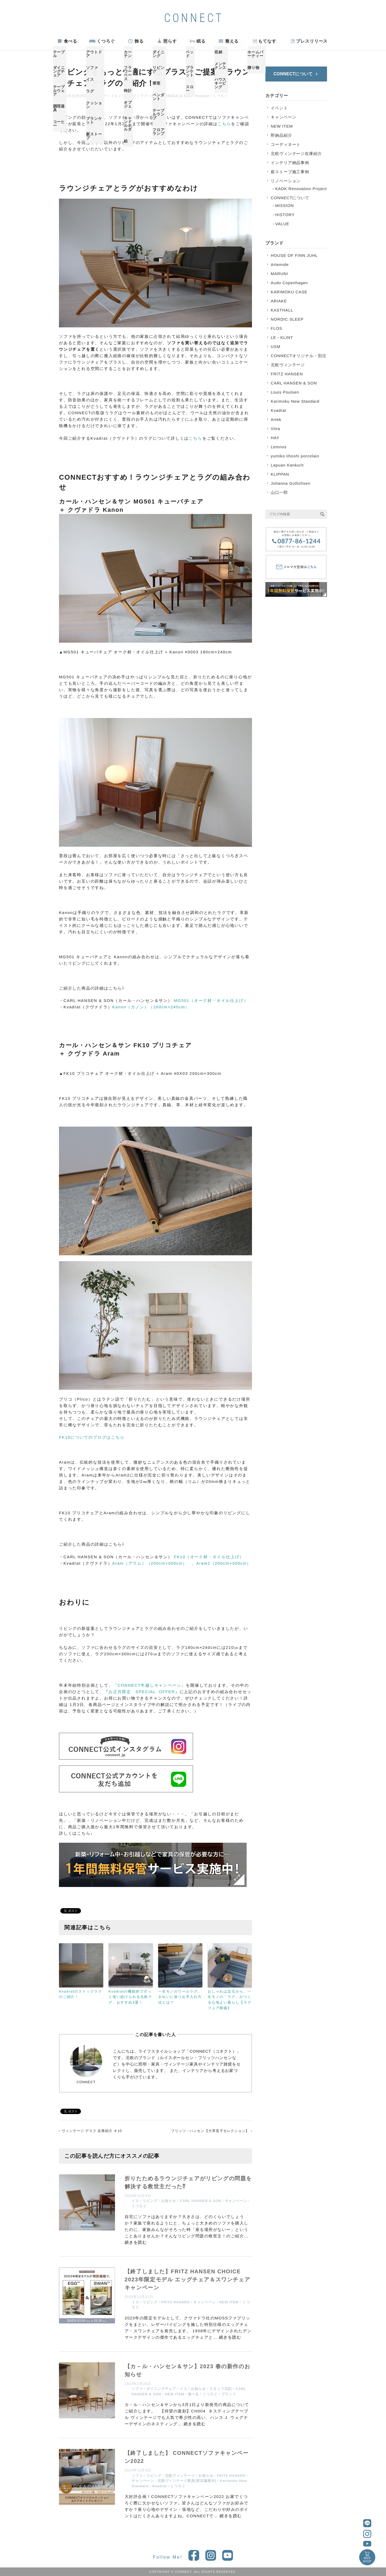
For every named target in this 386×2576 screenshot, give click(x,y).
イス (114, 96)
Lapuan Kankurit (287, 465)
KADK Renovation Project (301, 188)
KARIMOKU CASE (289, 292)
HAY (275, 437)
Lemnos (279, 447)
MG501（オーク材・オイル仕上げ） (211, 1000)
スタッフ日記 (220, 2389)
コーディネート (285, 144)
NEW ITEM (229, 2302)
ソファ (101, 96)
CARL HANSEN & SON (171, 96)
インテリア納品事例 (290, 162)
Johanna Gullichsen (290, 483)
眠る (201, 41)
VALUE (282, 223)
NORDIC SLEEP (287, 319)
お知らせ (168, 2201)
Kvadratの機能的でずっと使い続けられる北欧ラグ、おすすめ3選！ (130, 1997)
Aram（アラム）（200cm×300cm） (149, 1563)
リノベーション (285, 181)
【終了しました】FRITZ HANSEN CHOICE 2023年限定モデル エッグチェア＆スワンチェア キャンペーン (187, 2279)
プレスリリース (312, 41)
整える (232, 41)
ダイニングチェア (161, 2389)
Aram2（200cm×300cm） (223, 1563)
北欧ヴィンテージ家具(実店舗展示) (187, 2481)
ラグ (144, 96)
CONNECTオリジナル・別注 (298, 355)
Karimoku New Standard (295, 401)
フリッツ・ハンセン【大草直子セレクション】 (210, 2131)
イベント (279, 108)
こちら (224, 123)
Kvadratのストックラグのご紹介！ (80, 1994)
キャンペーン (236, 2201)
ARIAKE (279, 301)
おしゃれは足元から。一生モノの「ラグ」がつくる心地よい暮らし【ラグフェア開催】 (229, 1999)
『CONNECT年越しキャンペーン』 (149, 1685)
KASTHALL (282, 310)
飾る (139, 41)
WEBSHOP (367, 2560)
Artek (276, 419)
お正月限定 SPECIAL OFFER (142, 1691)
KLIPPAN (280, 474)
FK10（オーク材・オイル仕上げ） (209, 1557)
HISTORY (285, 214)
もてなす (267, 41)
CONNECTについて (290, 197)
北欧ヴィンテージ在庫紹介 (296, 153)
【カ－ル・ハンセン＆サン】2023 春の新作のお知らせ (187, 2370)
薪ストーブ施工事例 (290, 171)
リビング (129, 96)
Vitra (275, 428)
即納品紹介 (281, 135)
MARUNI (279, 273)
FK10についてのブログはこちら (92, 1437)
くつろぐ (106, 41)
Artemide (280, 264)
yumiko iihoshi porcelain (295, 456)
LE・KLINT (282, 337)
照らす (170, 41)
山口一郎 (279, 492)
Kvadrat (202, 96)
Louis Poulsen (285, 392)
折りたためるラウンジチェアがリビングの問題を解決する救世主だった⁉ (188, 2182)
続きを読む (136, 2242)
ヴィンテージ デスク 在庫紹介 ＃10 (92, 2131)
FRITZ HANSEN (175, 2302)
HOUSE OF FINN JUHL (294, 255)
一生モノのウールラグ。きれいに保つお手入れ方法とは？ (180, 1997)
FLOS (276, 328)
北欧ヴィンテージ (180, 2476)
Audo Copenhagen (289, 282)
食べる (70, 41)
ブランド (228, 2394)
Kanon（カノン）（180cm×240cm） (151, 1007)
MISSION (284, 205)
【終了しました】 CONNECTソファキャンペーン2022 (187, 2457)
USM (275, 346)
